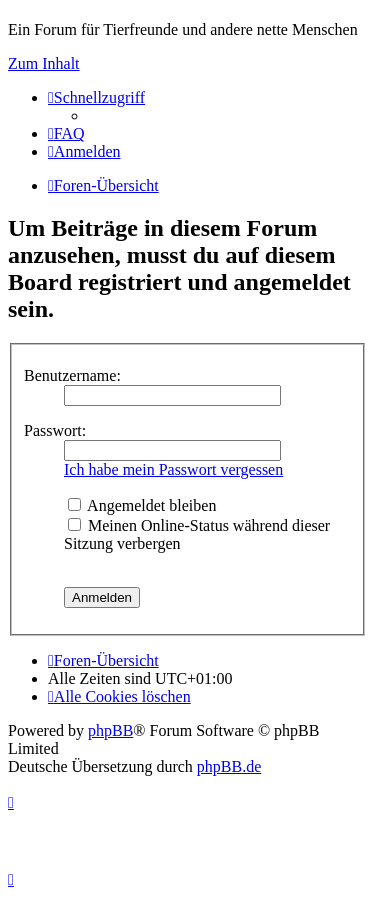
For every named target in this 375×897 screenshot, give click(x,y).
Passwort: (55, 430)
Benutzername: (72, 375)
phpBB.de (229, 766)
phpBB (110, 730)
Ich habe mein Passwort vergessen (173, 469)
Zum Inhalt (44, 63)
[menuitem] (66, 133)
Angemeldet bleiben (142, 505)
